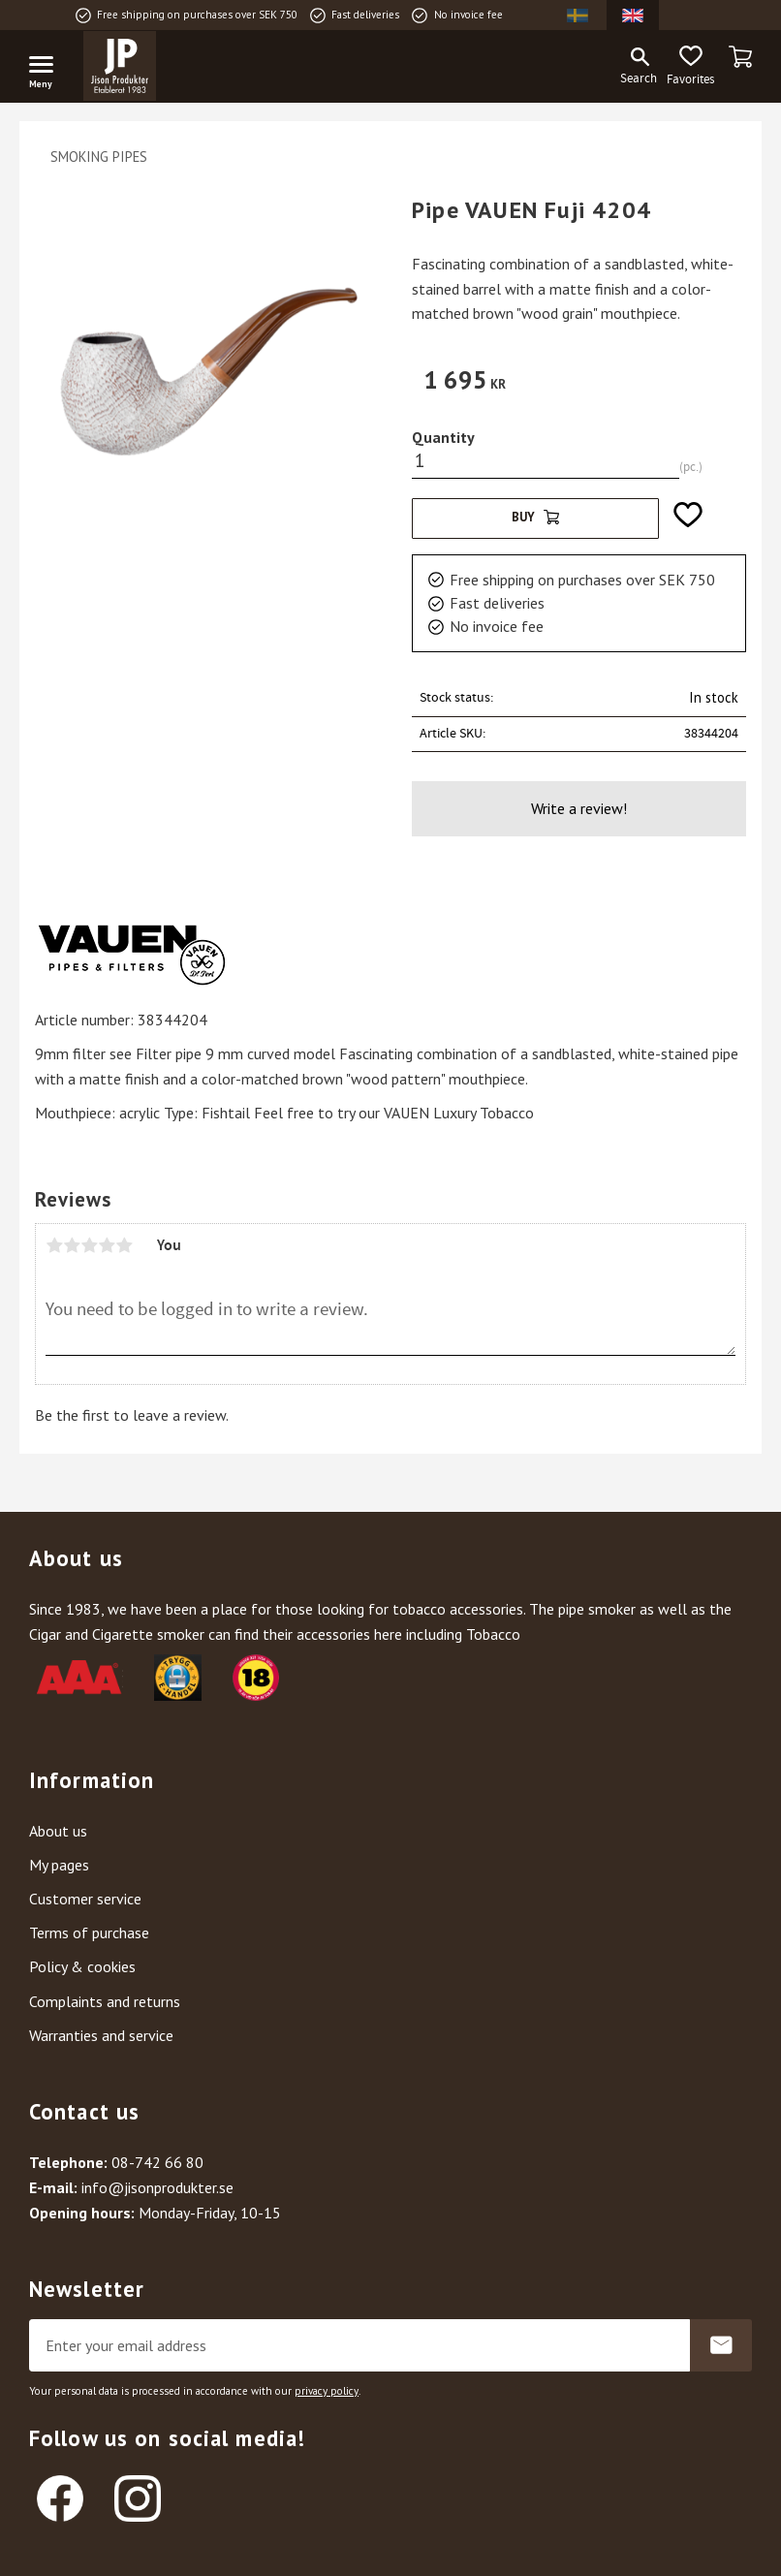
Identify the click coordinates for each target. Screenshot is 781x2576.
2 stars (71, 1245)
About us (58, 1830)
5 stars (124, 1245)
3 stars (89, 1245)
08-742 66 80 (157, 2162)
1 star (54, 1245)
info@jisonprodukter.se (157, 2187)
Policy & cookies (82, 1966)
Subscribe (721, 2345)
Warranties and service (101, 2035)
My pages (59, 1864)
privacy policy (327, 2391)
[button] (48, 67)
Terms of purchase (89, 1932)
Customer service (85, 1898)
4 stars (106, 1245)
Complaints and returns (104, 2001)
